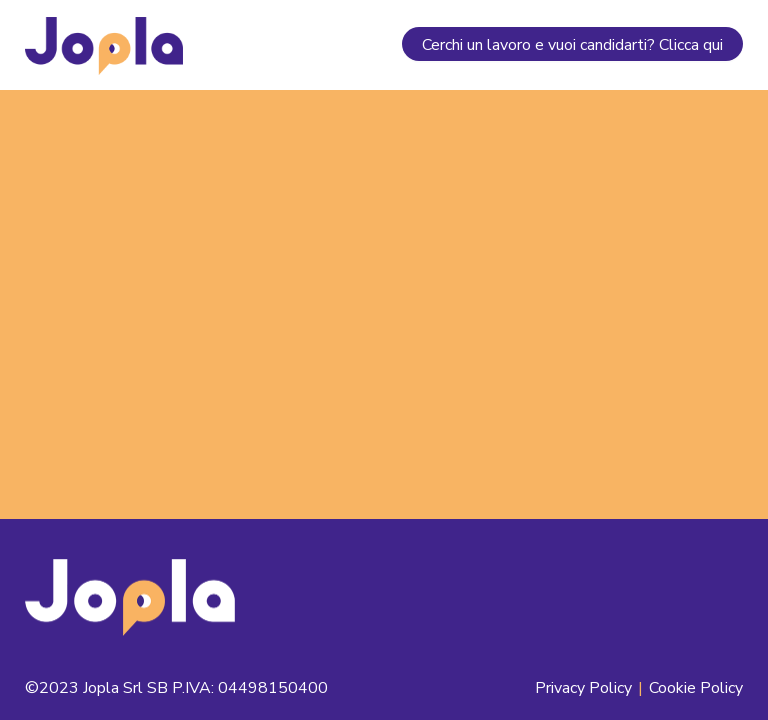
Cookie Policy (696, 688)
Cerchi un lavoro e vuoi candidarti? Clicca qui (572, 45)
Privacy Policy (583, 688)
